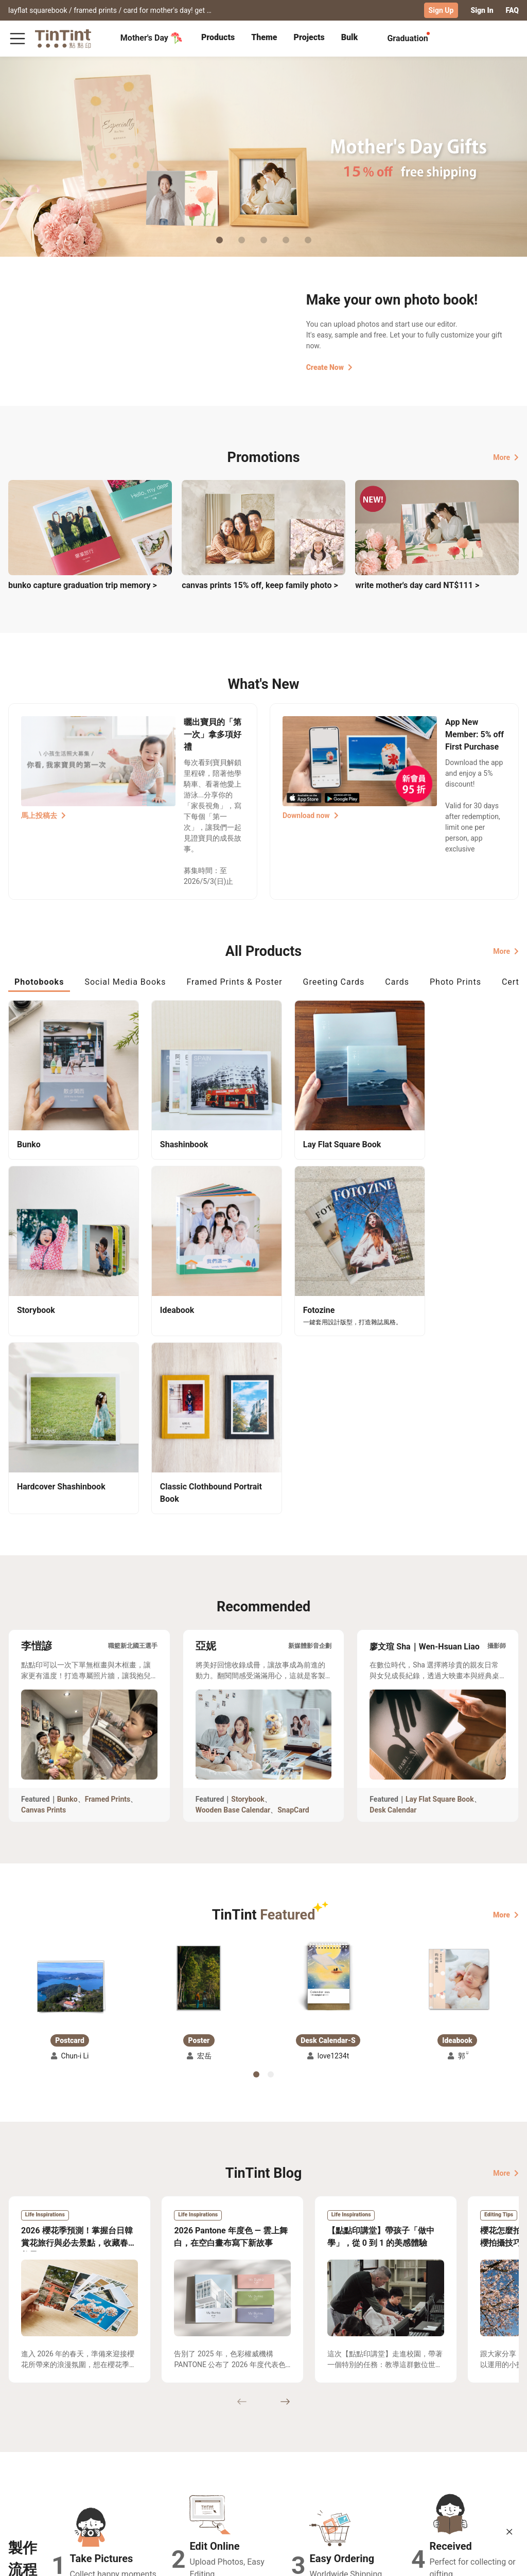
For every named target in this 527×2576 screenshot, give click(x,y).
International (491, 2560)
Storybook (248, 1598)
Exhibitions (27, 2482)
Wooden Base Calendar (233, 1609)
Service (150, 2482)
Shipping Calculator (92, 2467)
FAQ (512, 10)
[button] (70, 1782)
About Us (215, 2467)
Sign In (481, 10)
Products (218, 37)
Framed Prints (108, 1598)
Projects (308, 37)
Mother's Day (151, 38)
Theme (264, 37)
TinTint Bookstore (274, 2467)
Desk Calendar (393, 1609)
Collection (25, 2467)
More (506, 457)
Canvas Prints (43, 1609)
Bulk (349, 37)
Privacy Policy (162, 2497)
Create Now (329, 367)
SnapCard (293, 1609)
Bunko (67, 1598)
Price (67, 2482)
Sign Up (441, 10)
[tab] (218, 38)
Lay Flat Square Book (440, 1598)
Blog (207, 2482)
